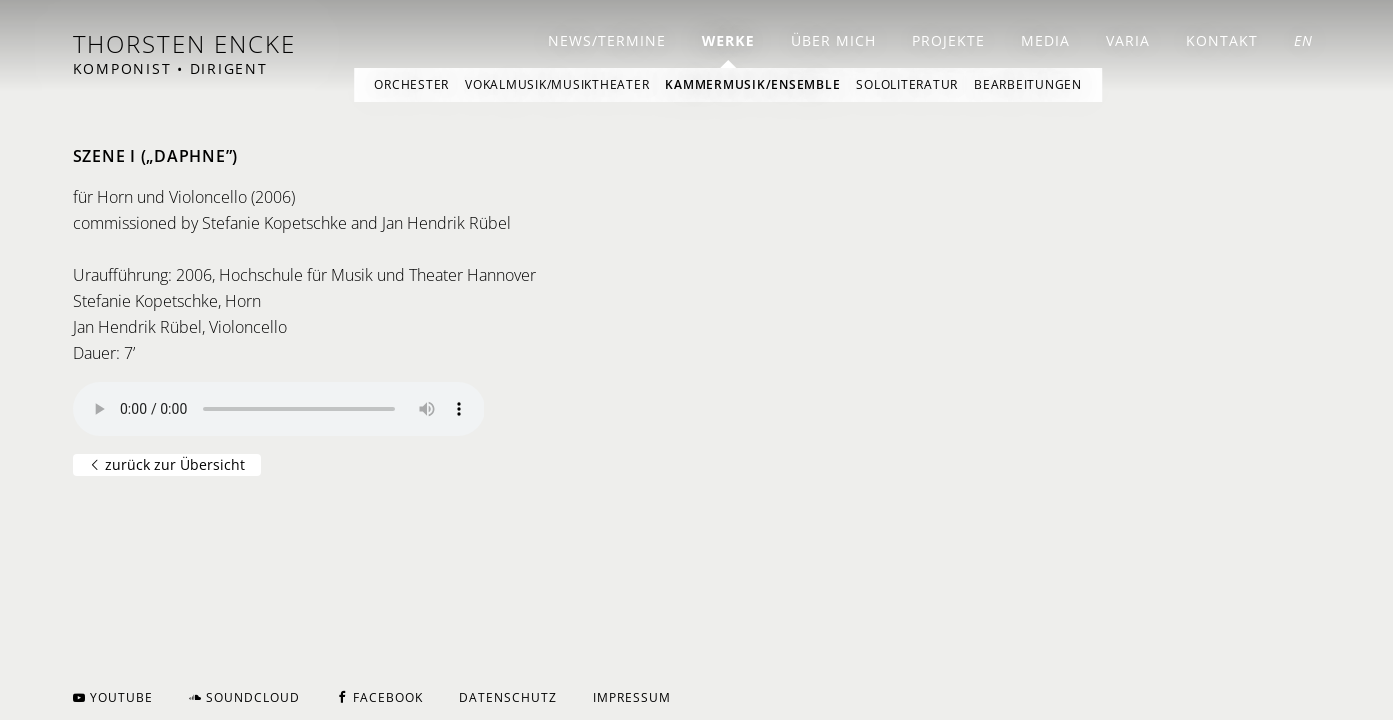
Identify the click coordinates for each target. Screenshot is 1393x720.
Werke (728, 40)
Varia (1128, 40)
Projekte (948, 40)
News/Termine (607, 40)
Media (1045, 40)
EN (1303, 40)
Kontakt (1222, 40)
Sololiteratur (907, 84)
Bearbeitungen (1028, 84)
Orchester (411, 84)
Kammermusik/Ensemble (752, 84)
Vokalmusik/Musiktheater (557, 84)
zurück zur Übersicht (167, 464)
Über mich (833, 40)
